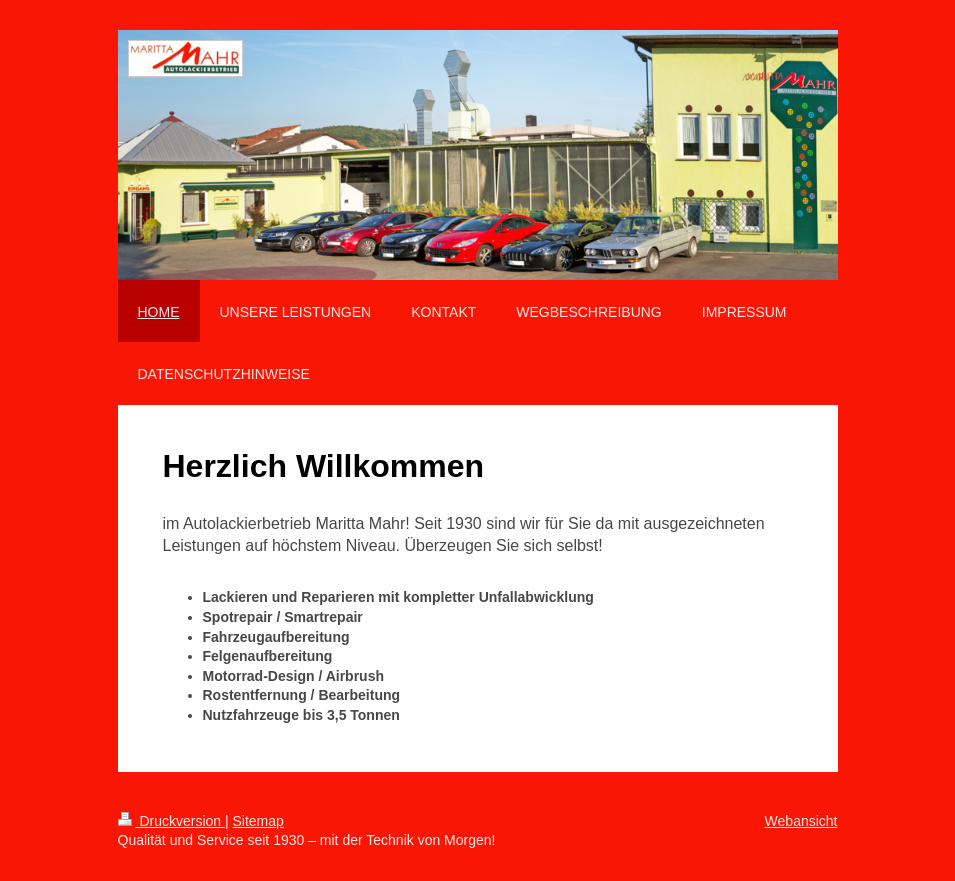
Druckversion (171, 821)
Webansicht (801, 821)
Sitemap (258, 821)
